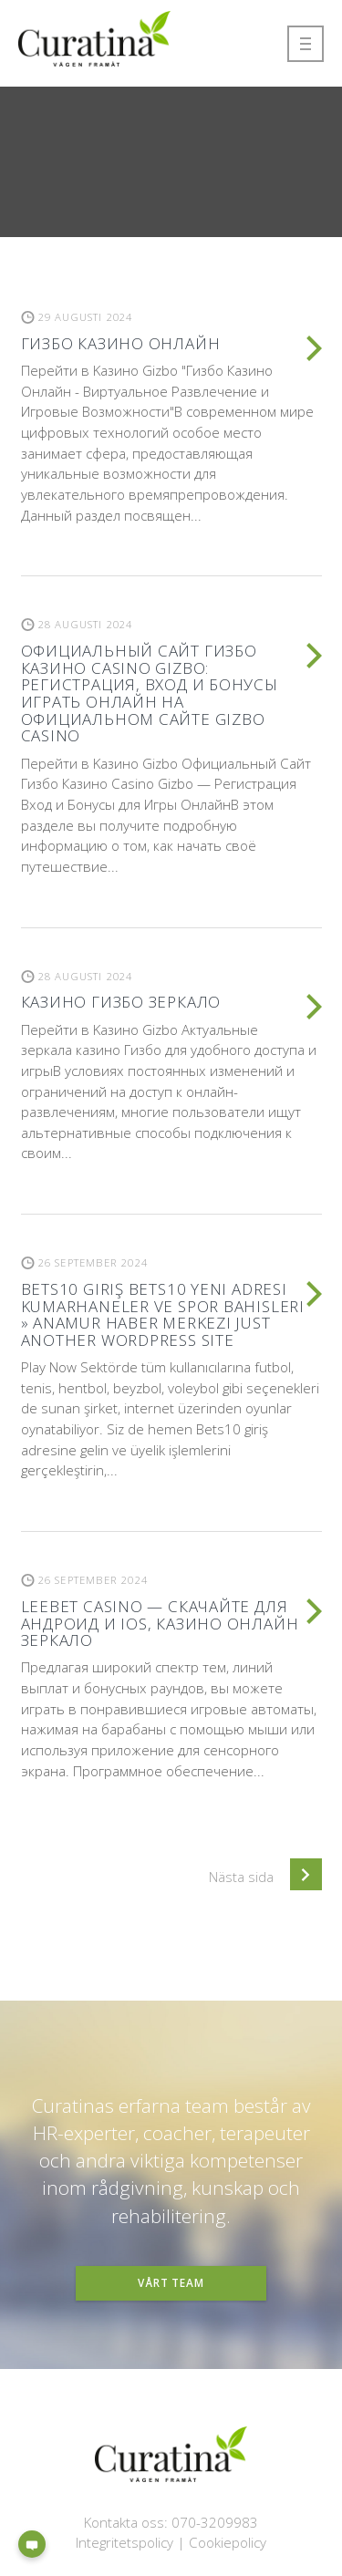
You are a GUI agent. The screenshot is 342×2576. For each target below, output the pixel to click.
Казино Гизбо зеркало (121, 1001)
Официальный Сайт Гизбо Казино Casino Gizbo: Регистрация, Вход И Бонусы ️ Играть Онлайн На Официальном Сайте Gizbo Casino (152, 693)
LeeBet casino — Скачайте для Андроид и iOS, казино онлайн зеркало (160, 1623)
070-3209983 (214, 2522)
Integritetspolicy (124, 2542)
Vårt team (171, 2282)
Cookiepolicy (227, 2542)
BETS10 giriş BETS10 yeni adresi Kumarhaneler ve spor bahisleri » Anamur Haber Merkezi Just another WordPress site (163, 1314)
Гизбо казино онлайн (121, 343)
